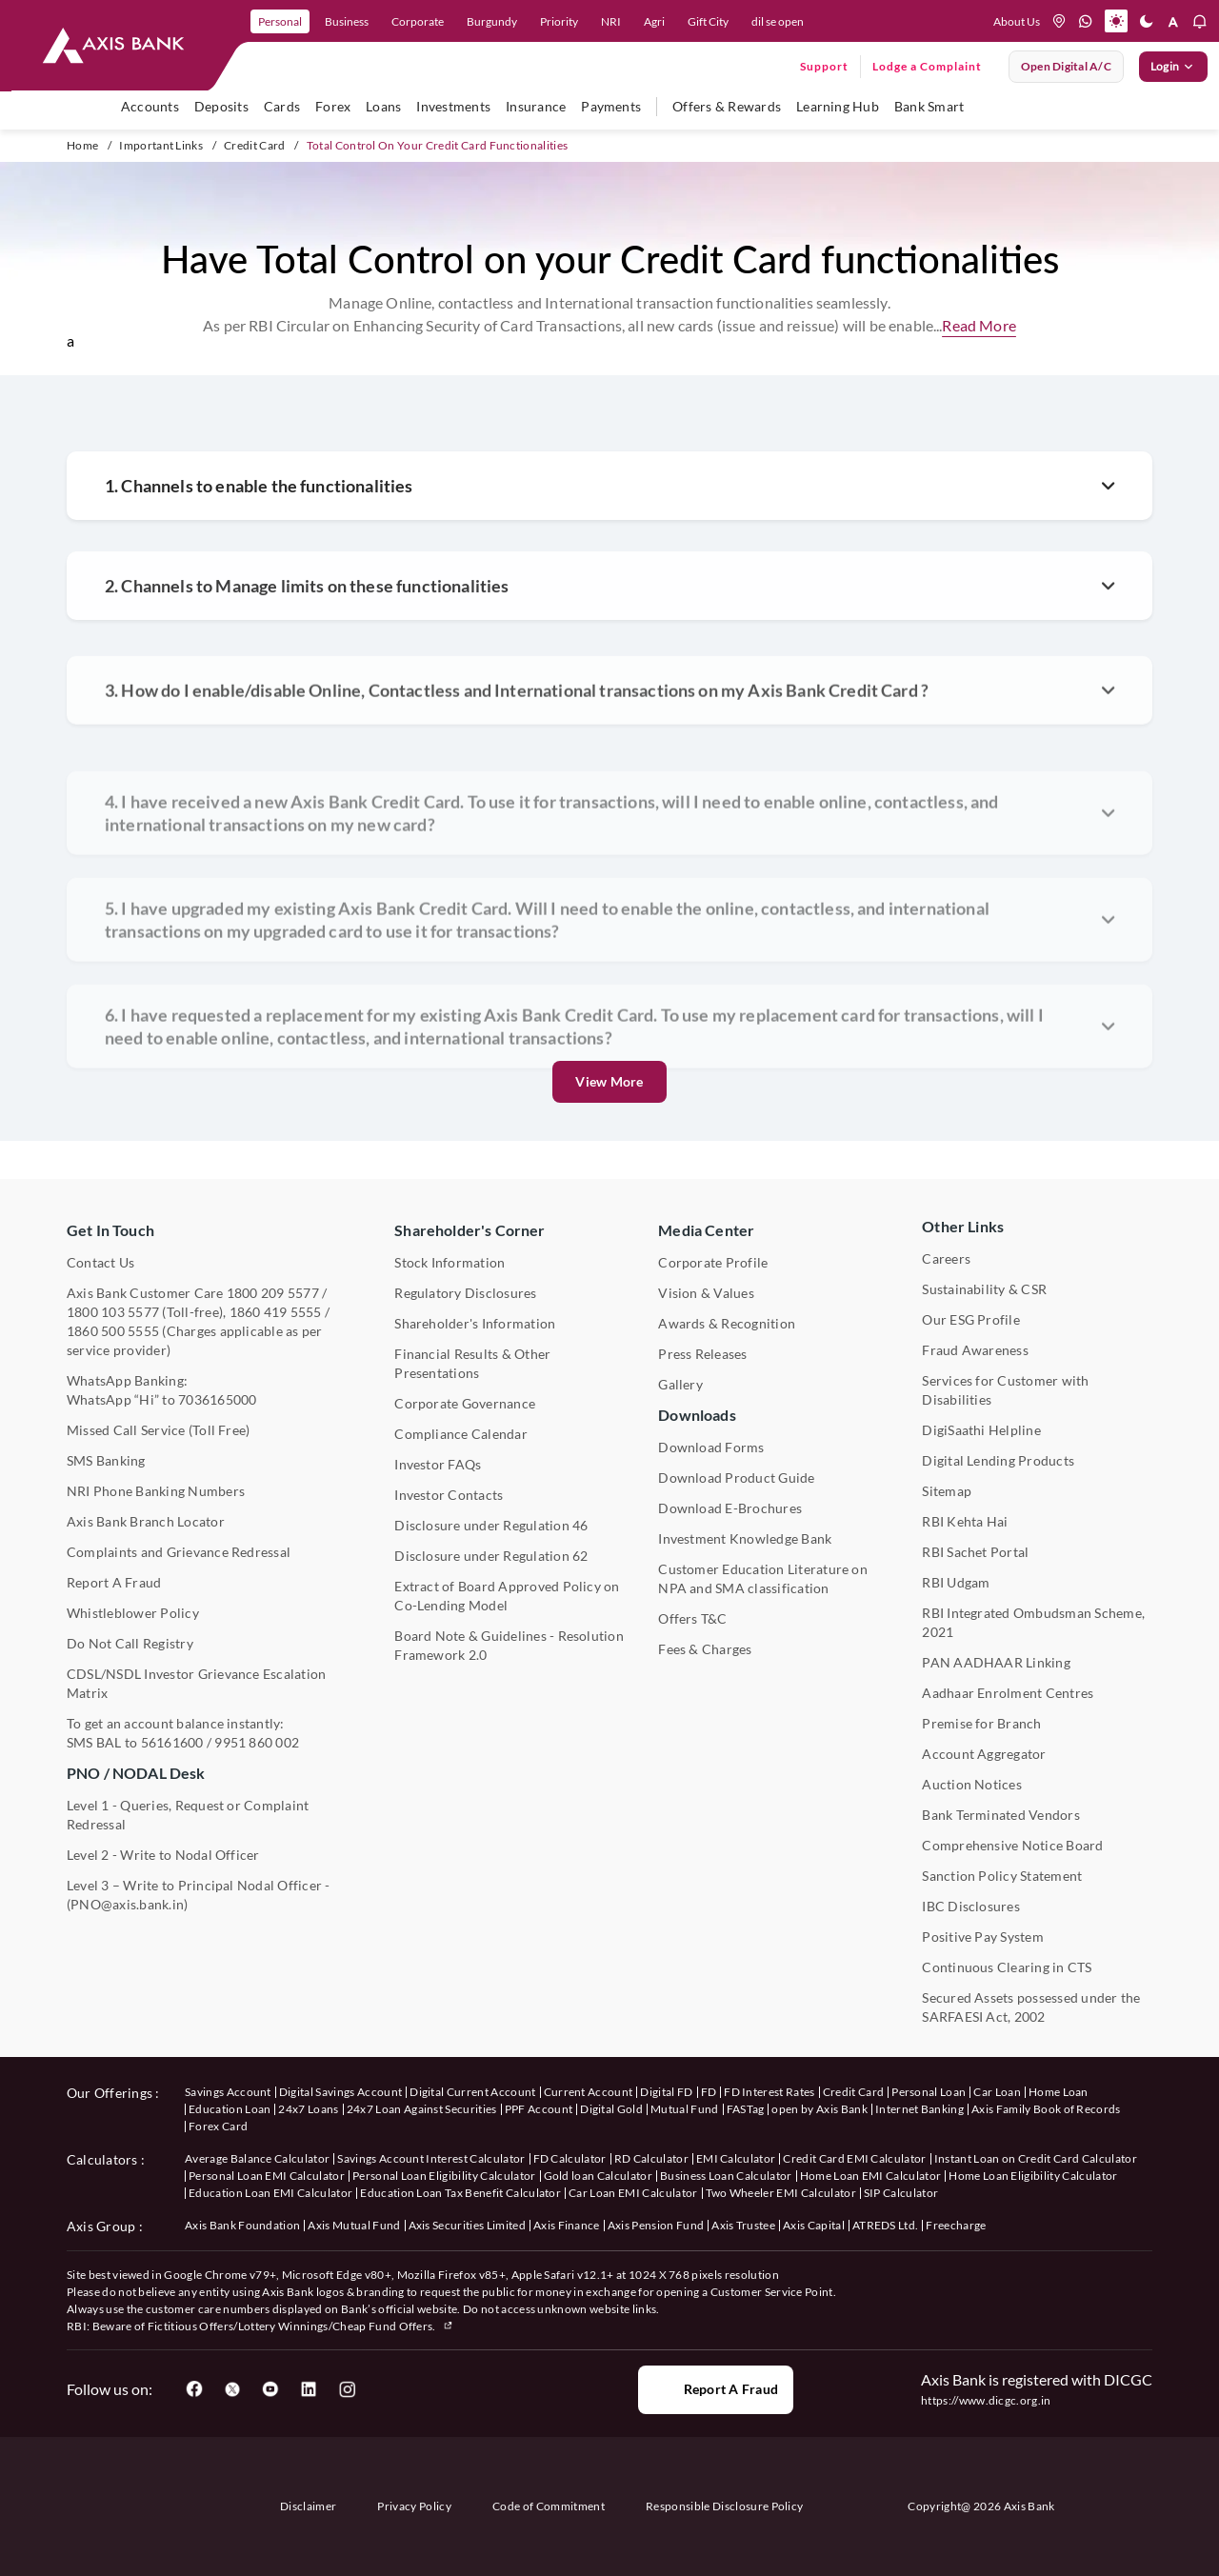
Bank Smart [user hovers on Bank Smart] (929, 106)
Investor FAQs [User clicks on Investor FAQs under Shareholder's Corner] (437, 1464)
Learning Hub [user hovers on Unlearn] (837, 106)
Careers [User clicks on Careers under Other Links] (946, 1258)
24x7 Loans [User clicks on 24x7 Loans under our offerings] (308, 2109)
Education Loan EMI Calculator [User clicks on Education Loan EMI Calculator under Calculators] (270, 2193)
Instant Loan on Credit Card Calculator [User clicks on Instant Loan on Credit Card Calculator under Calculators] (1035, 2158)
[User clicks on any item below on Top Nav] (113, 46)
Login (1173, 66)
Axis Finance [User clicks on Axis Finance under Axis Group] (566, 2225)
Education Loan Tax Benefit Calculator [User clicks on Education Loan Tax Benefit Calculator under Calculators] (460, 2193)
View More (609, 1081)
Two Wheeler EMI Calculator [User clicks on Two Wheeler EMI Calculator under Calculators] (781, 2193)
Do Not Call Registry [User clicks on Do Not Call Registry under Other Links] (130, 1643)
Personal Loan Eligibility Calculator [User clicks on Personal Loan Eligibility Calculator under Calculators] (444, 2175)
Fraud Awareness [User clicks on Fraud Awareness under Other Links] (975, 1350)
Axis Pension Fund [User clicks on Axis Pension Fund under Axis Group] (656, 2225)
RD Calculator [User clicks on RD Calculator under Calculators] (651, 2158)
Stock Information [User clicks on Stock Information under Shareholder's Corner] (449, 1262)
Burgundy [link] (492, 21)
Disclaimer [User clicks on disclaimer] (308, 2506)
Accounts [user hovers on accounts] (150, 106)
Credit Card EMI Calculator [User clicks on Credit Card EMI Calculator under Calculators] (854, 2158)
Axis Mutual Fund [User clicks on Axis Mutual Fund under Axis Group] (354, 2225)
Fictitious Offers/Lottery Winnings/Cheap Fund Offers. (301, 2326)
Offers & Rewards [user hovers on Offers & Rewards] (726, 106)
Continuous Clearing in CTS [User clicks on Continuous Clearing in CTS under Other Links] (1006, 1967)
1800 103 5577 (113, 1312)
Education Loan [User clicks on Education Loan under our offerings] (229, 2109)
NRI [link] (611, 21)
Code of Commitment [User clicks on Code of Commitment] (548, 2506)
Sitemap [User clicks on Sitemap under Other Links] (946, 1491)
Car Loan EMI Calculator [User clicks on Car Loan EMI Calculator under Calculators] (633, 2193)
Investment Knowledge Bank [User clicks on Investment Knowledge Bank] (744, 1538)
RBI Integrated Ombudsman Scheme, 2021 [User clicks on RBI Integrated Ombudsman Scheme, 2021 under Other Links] (1033, 1622)
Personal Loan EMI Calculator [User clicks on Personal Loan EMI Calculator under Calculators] (267, 2175)
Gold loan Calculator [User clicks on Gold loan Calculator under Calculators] (598, 2175)
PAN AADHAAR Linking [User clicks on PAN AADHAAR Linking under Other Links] (996, 1662)
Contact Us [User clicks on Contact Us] (100, 1262)
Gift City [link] (708, 21)
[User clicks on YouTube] (270, 2389)
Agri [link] (654, 21)
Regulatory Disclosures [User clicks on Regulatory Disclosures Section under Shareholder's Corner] (465, 1293)
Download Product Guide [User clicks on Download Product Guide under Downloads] (736, 1477)
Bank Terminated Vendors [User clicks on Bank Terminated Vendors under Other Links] (1001, 1815)
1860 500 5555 (113, 1331)
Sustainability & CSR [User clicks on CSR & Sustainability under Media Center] (984, 1289)
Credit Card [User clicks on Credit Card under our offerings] (854, 2092)
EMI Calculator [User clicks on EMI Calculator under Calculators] (735, 2158)
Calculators (102, 2159)
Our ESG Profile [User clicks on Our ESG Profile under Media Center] (971, 1319)
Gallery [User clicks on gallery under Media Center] (680, 1384)
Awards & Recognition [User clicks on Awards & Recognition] (726, 1323)
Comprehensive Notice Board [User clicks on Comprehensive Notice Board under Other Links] (1012, 1845)
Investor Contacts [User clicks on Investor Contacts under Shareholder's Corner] (448, 1495)
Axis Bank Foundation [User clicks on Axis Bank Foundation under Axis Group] (242, 2225)
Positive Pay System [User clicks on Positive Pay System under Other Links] (983, 1936)
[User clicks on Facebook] (194, 2389)
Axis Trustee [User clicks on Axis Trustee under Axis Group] (743, 2225)
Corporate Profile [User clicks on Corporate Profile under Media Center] (713, 1262)
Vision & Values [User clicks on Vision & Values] (706, 1293)
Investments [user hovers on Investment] (453, 106)
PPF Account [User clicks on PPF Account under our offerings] (539, 2109)
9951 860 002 (256, 1742)
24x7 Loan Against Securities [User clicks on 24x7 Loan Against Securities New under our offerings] (422, 2109)
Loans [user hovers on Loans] (383, 106)
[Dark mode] (1146, 21)
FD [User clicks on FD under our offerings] (709, 2092)
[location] (1059, 21)
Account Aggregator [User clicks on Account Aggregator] (984, 1754)
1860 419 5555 (276, 1312)
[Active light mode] (1116, 21)
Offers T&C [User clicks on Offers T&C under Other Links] (692, 1618)
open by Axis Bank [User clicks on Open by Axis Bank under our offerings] (819, 2109)
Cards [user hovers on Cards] (282, 106)
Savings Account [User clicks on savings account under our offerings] (228, 2092)
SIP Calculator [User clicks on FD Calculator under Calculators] (901, 2193)
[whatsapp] (1085, 21)
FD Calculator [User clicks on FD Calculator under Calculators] (570, 2158)
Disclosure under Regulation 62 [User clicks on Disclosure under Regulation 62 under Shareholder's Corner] (491, 1556)
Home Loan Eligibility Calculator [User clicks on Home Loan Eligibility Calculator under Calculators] (1033, 2175)
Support (824, 66)
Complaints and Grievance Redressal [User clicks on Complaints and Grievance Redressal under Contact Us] (178, 1552)
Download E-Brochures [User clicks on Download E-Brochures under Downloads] (730, 1508)
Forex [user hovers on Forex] (332, 106)
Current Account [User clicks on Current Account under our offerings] (588, 2092)
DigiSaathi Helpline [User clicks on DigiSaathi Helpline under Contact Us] (981, 1430)
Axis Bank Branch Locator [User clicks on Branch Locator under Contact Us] (146, 1521)
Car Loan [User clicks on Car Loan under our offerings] (997, 2092)
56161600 (172, 1742)
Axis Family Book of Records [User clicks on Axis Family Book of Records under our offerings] (1046, 2109)
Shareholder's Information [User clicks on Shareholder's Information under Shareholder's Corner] (474, 1323)
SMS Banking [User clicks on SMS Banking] (106, 1460)
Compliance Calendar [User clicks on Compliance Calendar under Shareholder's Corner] (461, 1434)
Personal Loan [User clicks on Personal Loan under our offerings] (928, 2092)
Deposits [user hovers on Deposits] (221, 106)
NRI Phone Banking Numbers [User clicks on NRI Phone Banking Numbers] (156, 1491)
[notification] (1200, 21)
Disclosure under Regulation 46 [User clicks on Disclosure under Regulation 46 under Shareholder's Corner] (491, 1525)
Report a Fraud (715, 2389)
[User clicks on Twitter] (232, 2389)
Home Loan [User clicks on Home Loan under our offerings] (1059, 2092)
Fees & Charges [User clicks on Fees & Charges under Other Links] (704, 1649)
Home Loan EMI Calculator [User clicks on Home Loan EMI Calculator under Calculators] (871, 2175)
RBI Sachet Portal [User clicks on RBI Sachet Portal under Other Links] (975, 1552)
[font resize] (1173, 21)
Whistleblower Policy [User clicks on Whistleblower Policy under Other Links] (133, 1613)
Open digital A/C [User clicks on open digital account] (1066, 66)
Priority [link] (559, 21)
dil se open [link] (777, 21)
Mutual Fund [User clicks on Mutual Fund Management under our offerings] (684, 2109)
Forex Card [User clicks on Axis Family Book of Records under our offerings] (218, 2126)
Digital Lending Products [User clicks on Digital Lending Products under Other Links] (998, 1460)
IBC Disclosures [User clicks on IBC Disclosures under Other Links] (971, 1906)
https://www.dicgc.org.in (986, 2400)
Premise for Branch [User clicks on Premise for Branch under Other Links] (981, 1723)
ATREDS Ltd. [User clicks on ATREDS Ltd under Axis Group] (885, 2225)
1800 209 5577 (273, 1293)
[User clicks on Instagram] (346, 2389)
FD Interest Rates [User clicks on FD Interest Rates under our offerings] (769, 2092)
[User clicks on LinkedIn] (308, 2389)
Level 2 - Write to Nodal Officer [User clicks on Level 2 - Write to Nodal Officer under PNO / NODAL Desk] (163, 1855)
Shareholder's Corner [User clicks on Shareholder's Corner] (469, 1230)
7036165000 (217, 1399)
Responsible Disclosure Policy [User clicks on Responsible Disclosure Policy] (724, 2506)
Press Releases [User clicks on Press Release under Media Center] (702, 1354)
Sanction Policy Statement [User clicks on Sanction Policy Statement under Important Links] (1002, 1875)
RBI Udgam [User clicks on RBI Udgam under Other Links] (955, 1582)
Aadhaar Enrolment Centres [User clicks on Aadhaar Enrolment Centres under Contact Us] (1007, 1693)
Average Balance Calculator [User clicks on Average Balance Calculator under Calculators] (257, 2158)
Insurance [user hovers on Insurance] (536, 106)
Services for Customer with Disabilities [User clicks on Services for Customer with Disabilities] (1005, 1390)
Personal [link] (280, 21)
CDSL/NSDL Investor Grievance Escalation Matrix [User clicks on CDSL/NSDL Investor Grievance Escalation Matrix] (196, 1683)
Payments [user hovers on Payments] (611, 106)
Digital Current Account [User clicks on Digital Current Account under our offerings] (472, 2092)
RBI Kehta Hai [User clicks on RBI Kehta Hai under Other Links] (965, 1521)
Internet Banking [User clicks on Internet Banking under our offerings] (919, 2109)
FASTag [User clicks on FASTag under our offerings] (746, 2109)
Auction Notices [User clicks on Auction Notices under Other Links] (972, 1784)
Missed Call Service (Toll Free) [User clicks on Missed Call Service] (158, 1430)
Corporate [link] (417, 21)
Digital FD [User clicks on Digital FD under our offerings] (666, 2092)
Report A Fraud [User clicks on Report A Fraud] (114, 1582)
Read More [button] (978, 325)
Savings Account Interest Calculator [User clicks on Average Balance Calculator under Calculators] (431, 2158)
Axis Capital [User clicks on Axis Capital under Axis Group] (814, 2225)
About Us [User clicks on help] (1016, 21)
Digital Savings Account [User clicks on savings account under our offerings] (340, 2092)
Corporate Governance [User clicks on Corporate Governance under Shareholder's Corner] (464, 1403)
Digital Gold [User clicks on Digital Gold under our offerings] (611, 2109)
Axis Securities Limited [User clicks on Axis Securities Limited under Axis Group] (467, 2225)
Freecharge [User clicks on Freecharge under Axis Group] (956, 2225)
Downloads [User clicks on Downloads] (696, 1415)
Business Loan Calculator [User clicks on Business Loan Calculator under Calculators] (726, 2175)
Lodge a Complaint (927, 66)
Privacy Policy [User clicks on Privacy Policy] (413, 2506)
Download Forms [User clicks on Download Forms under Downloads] (711, 1447)
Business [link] (347, 21)
